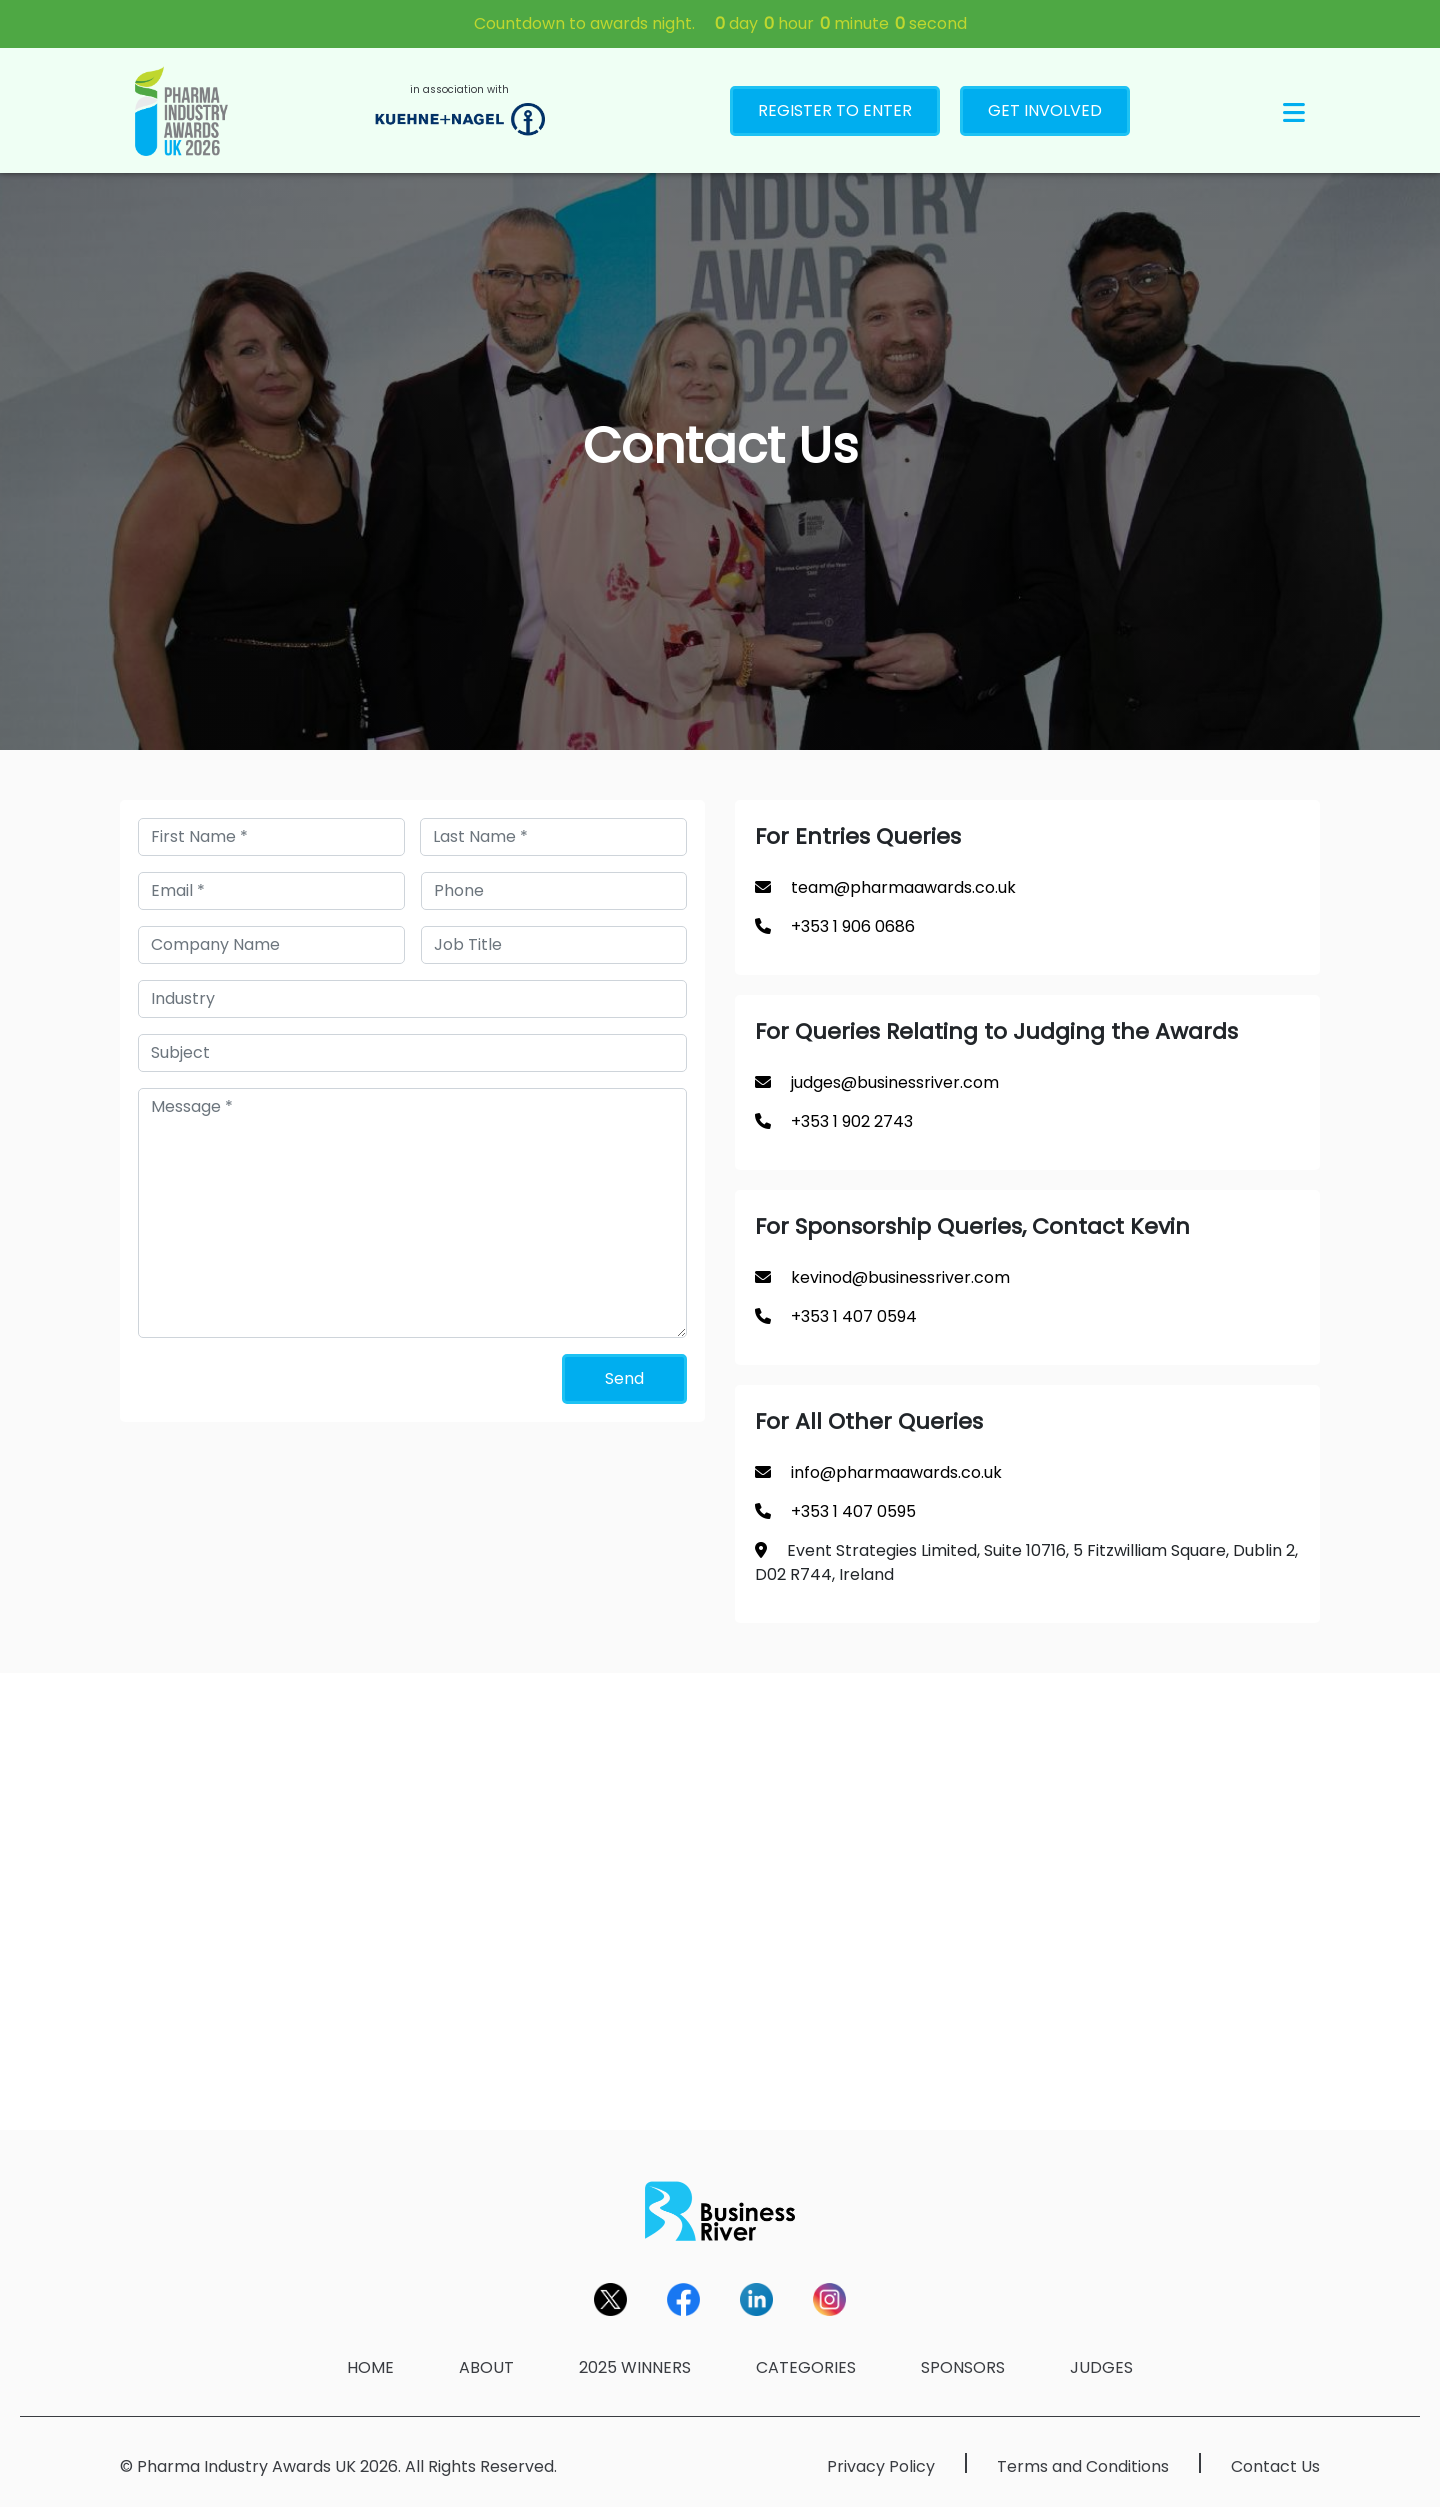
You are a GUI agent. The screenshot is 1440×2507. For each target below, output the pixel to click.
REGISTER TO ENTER (835, 110)
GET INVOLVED (1045, 110)
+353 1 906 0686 (853, 926)
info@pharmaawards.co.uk (896, 1472)
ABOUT (486, 2367)
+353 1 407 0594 (854, 1316)
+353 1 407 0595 (853, 1511)
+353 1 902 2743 (852, 1121)
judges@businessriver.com (895, 1082)
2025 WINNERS (635, 2367)
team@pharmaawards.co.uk (903, 887)
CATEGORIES (806, 2367)
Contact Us (1275, 2466)
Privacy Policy (881, 2466)
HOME (370, 2367)
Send (624, 1378)
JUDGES (1101, 2367)
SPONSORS (963, 2367)
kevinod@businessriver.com (900, 1277)
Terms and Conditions (1083, 2466)
